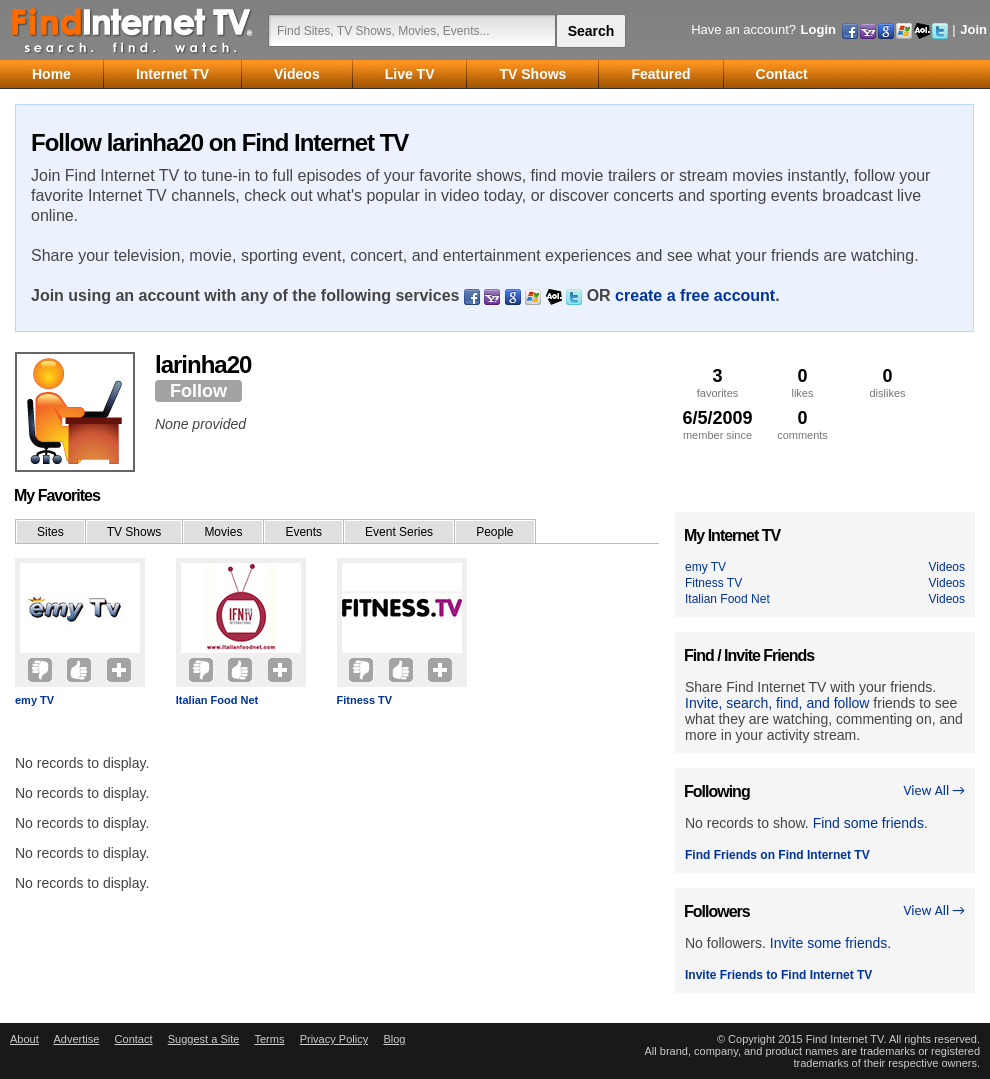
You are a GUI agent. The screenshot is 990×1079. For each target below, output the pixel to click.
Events (303, 532)
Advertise (76, 1039)
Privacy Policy (334, 1039)
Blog (394, 1039)
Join (973, 29)
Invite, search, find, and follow (777, 703)
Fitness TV (365, 700)
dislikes (887, 382)
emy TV (34, 700)
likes (802, 382)
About (24, 1039)
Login (818, 29)
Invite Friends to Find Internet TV (778, 975)
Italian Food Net (217, 700)
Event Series (399, 532)
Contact (134, 1039)
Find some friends (868, 823)
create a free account (695, 295)
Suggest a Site (204, 1039)
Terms (269, 1039)
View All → (934, 790)
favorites (717, 382)
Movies (223, 532)
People (494, 532)
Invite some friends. (830, 943)
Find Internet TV (133, 30)
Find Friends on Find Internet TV (777, 855)
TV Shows (134, 532)
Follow (198, 391)
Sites (50, 532)
